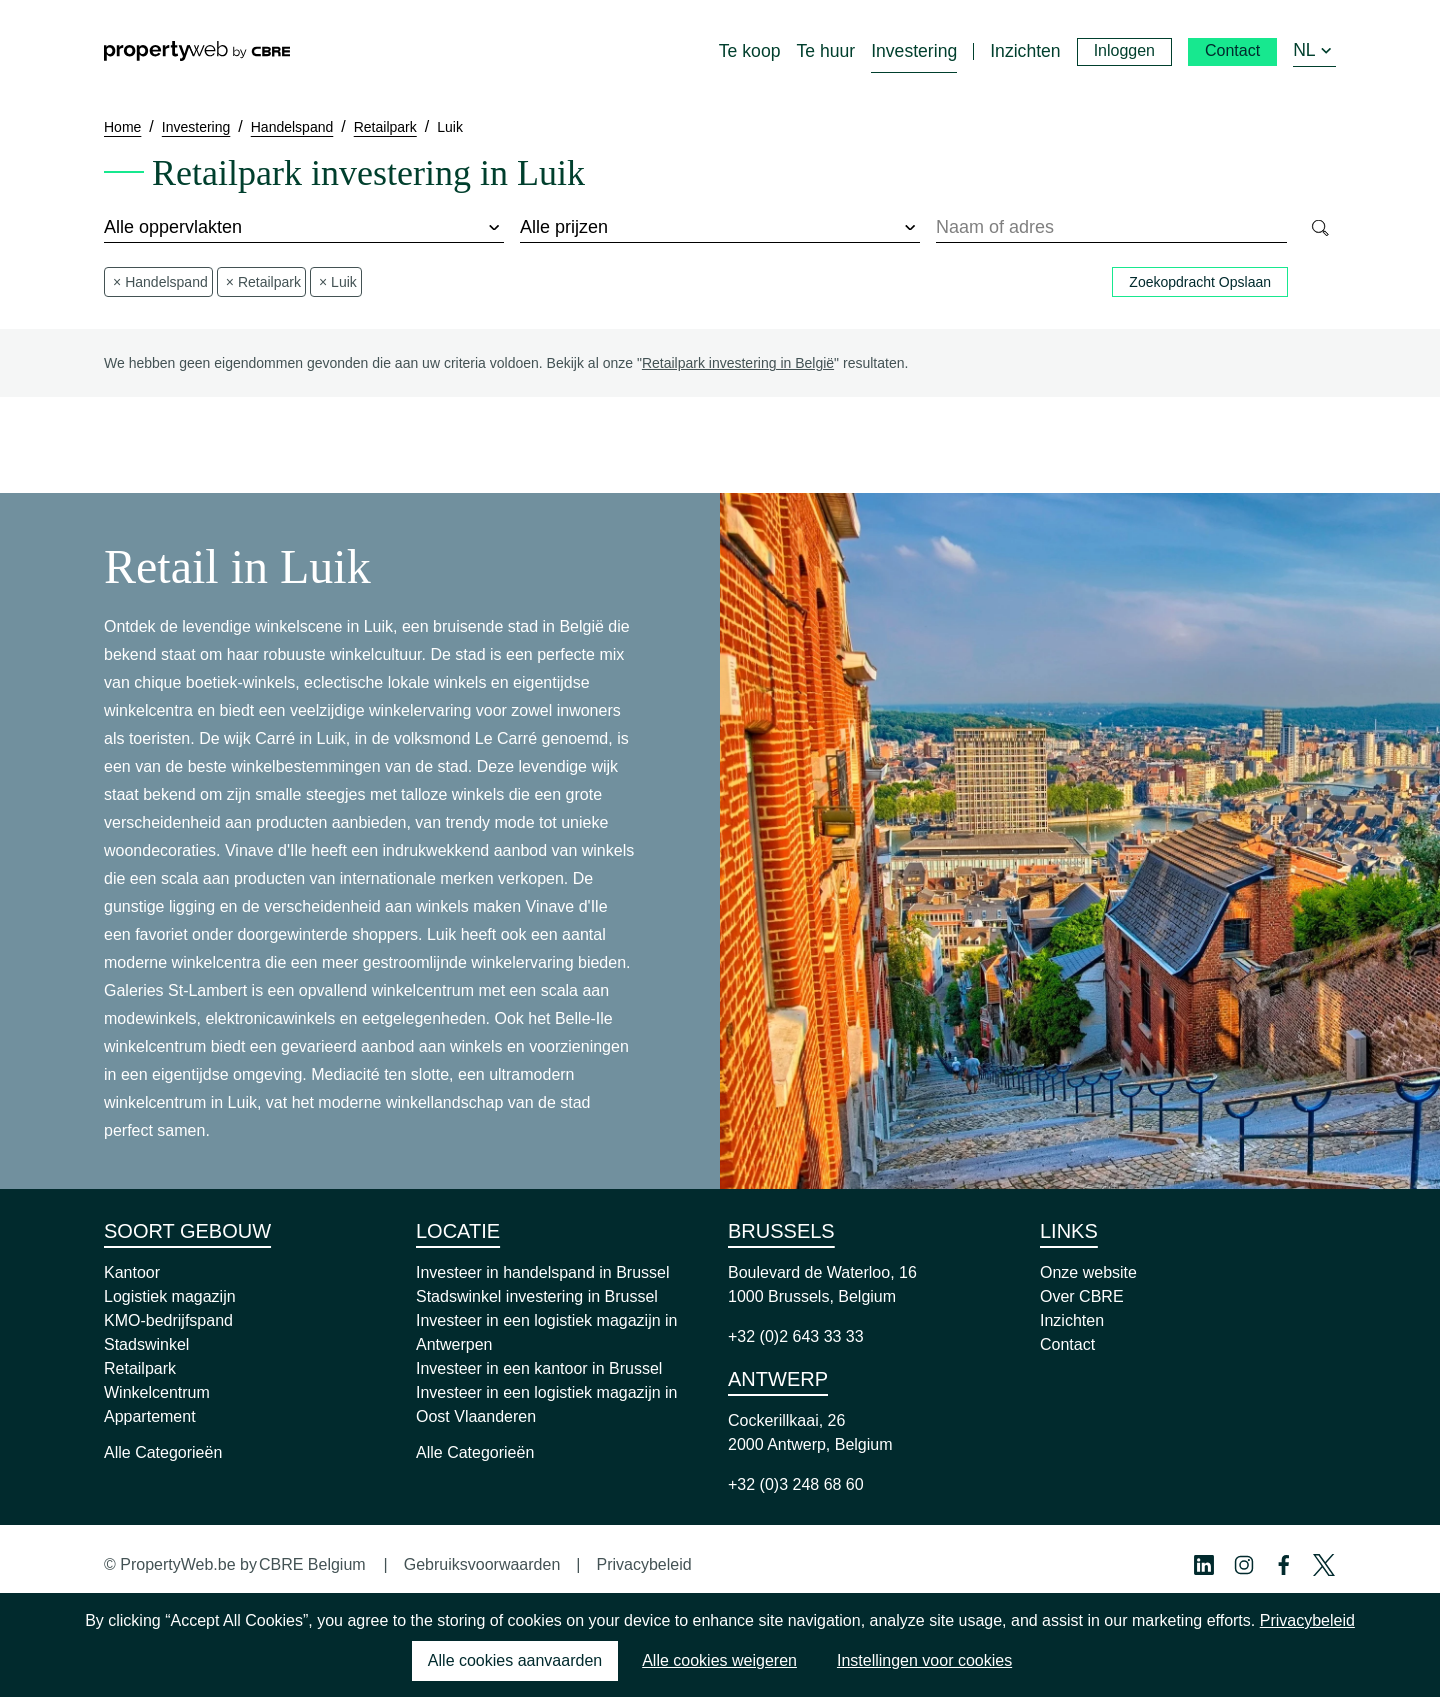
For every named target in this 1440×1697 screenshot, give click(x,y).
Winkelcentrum (157, 1392)
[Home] (197, 51)
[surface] (304, 228)
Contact (1067, 1344)
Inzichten (1072, 1320)
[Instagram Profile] (1244, 1565)
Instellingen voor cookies (924, 1660)
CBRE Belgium (312, 1564)
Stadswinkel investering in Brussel (537, 1296)
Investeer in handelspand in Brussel (543, 1272)
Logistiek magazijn (170, 1296)
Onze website (1088, 1272)
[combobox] (1111, 228)
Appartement (150, 1416)
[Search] (1319, 228)
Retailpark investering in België (738, 363)
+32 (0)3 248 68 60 (796, 1484)
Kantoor (132, 1272)
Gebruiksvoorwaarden (482, 1564)
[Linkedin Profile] (1204, 1565)
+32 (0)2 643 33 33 (796, 1336)
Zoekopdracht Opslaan (1200, 282)
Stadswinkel (146, 1344)
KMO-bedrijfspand (168, 1320)
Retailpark (140, 1368)
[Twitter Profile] (1324, 1565)
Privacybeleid (643, 1564)
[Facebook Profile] (1284, 1565)
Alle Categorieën (163, 1452)
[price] (720, 228)
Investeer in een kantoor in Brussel (539, 1368)
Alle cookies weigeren (719, 1660)
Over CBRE (1082, 1296)
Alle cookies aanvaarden (515, 1660)
